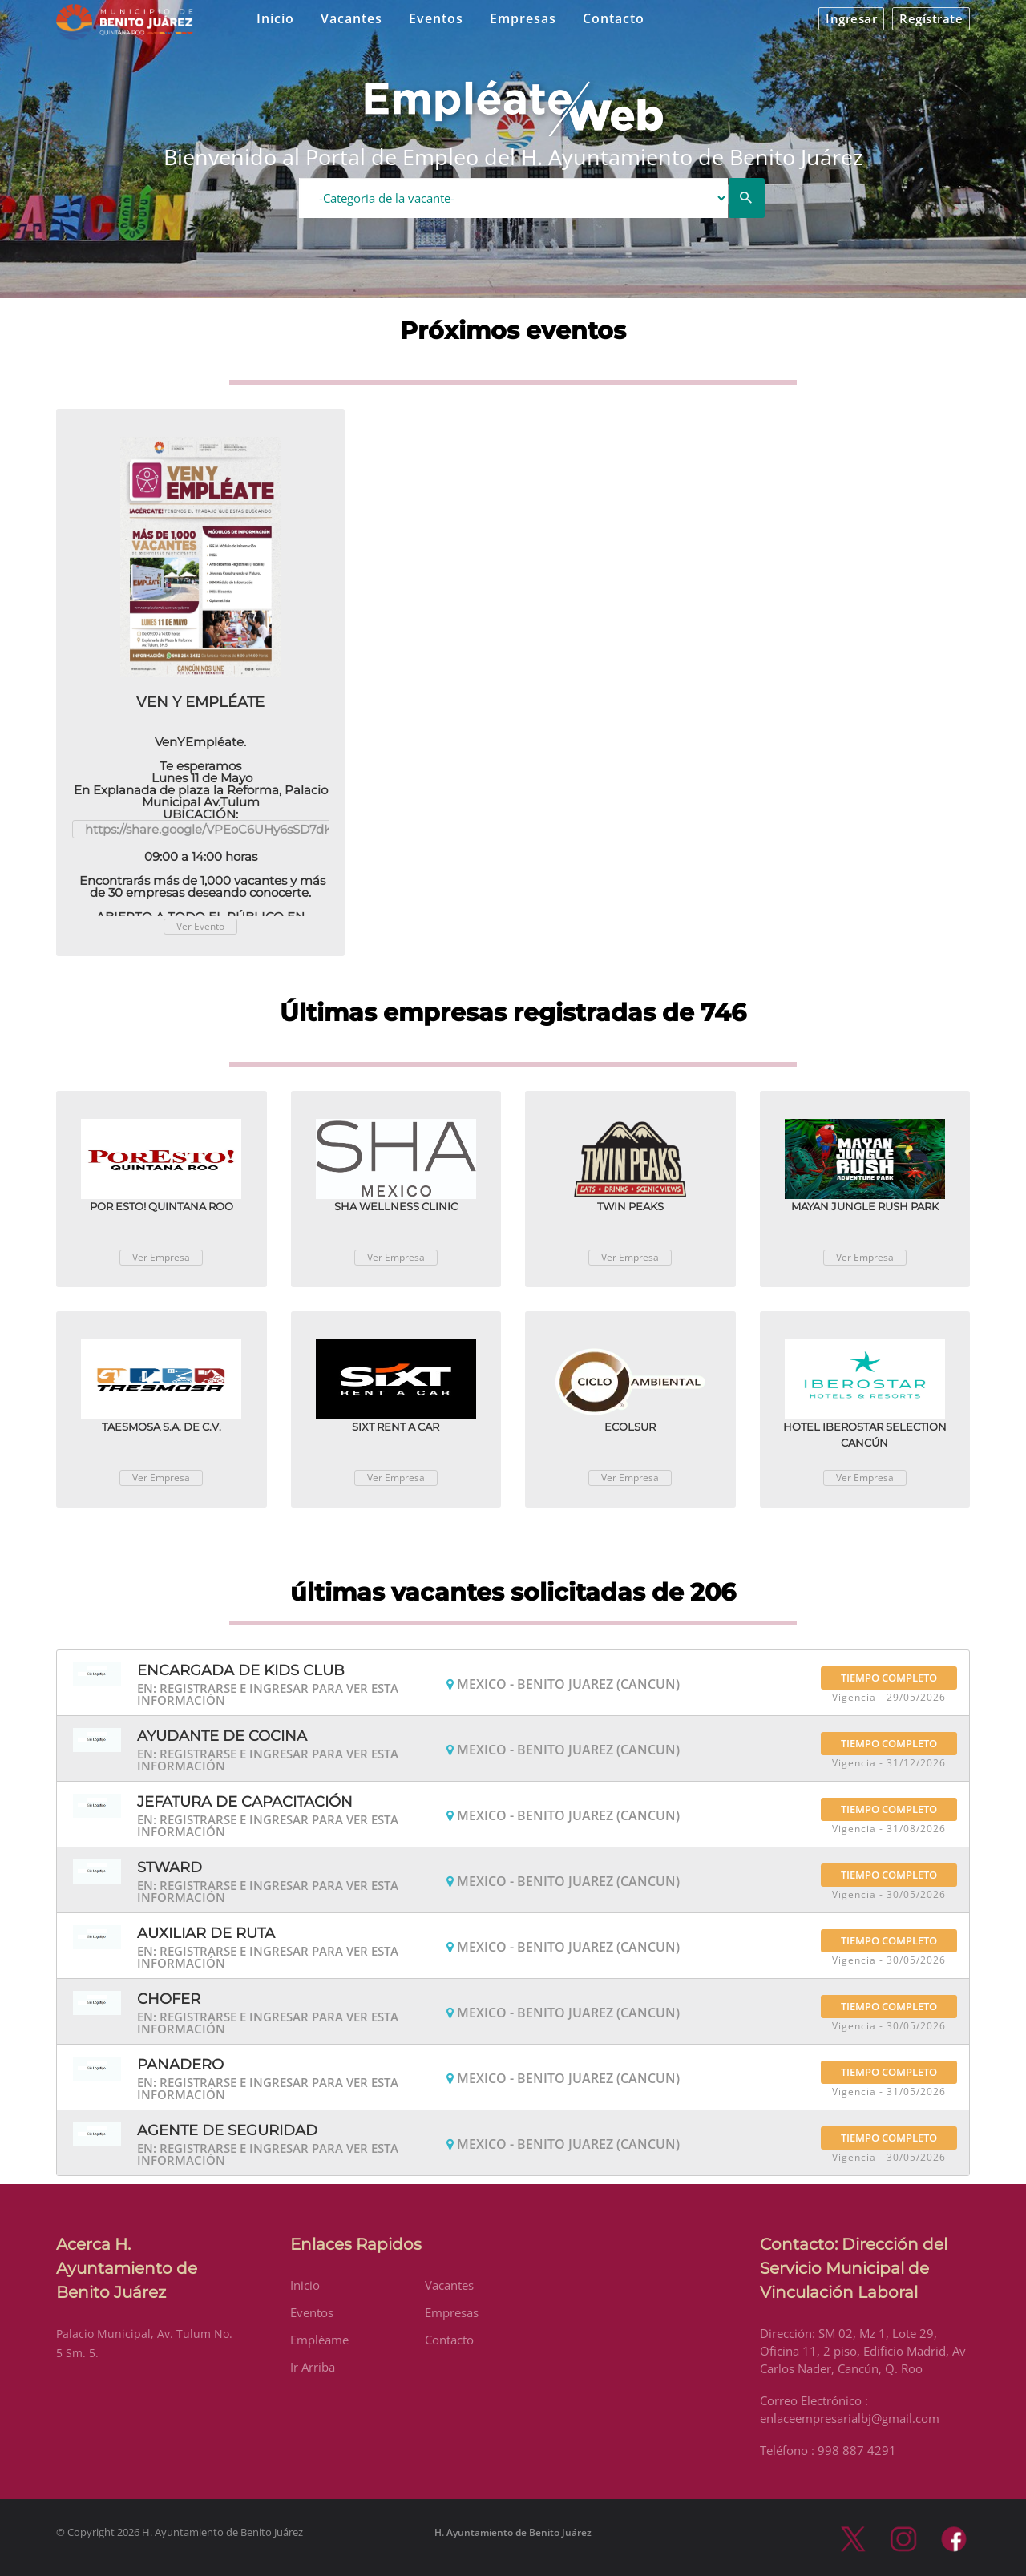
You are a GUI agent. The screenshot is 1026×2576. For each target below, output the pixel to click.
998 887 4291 (857, 2450)
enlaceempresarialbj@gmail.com (849, 2418)
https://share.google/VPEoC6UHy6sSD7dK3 (212, 829)
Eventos (436, 18)
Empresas (523, 18)
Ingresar (851, 18)
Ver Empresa (161, 1257)
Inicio (275, 18)
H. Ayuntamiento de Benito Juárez (513, 2532)
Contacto (613, 18)
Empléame (319, 2340)
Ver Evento (200, 926)
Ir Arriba (312, 2367)
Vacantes (351, 18)
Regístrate (931, 18)
